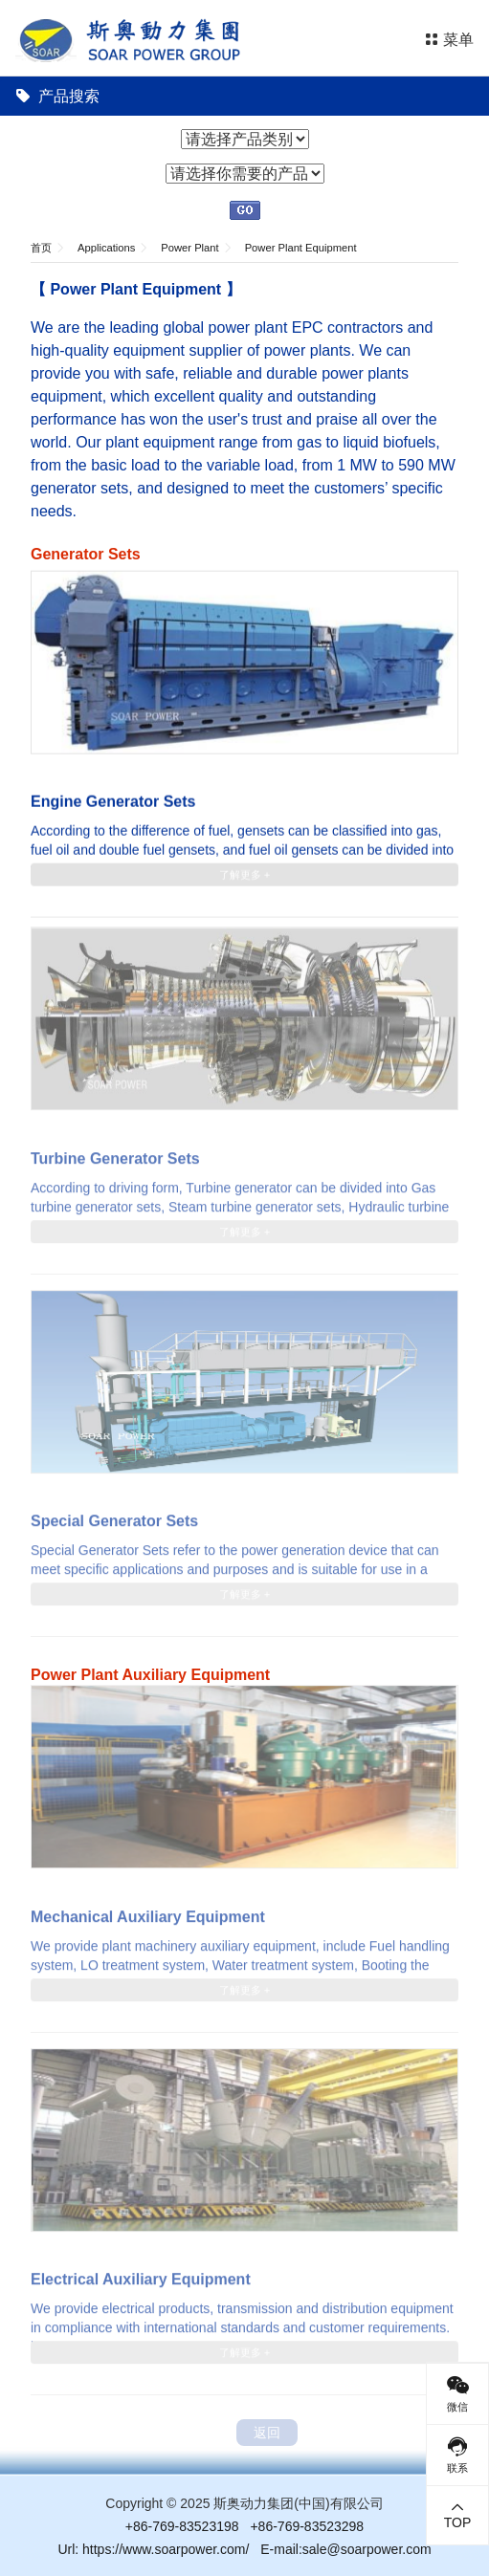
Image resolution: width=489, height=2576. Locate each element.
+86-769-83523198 (182, 2526)
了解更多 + (245, 874)
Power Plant (189, 247)
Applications (106, 247)
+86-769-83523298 (307, 2526)
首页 (41, 247)
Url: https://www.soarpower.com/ (153, 2549)
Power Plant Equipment (301, 247)
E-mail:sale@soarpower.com (345, 2549)
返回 (267, 2432)
